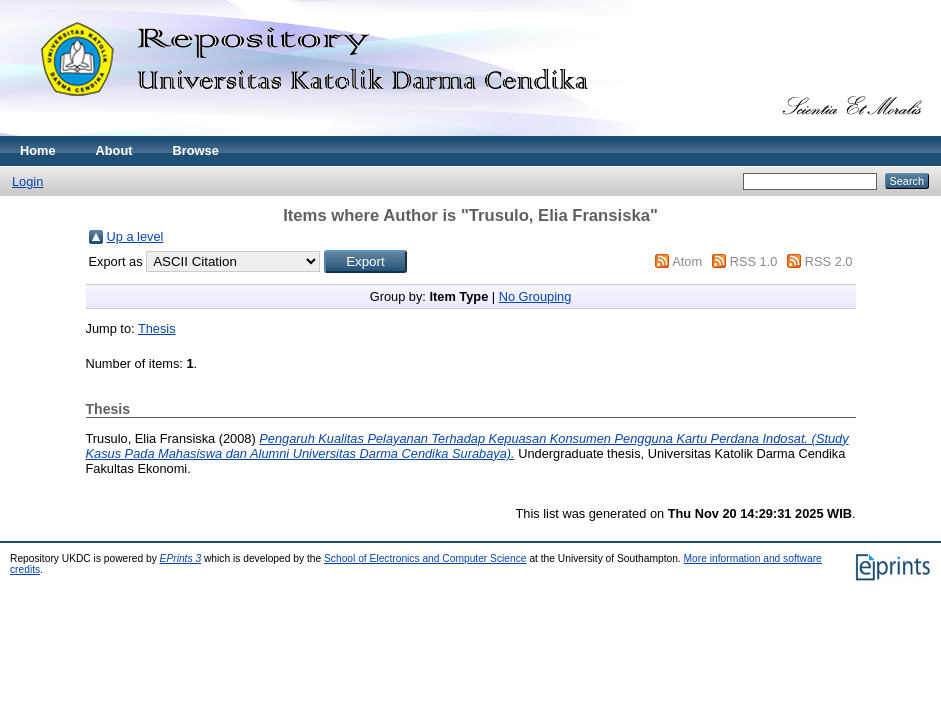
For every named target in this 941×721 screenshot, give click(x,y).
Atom (687, 261)
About (114, 150)
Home (38, 150)
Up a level (135, 236)
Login (27, 181)
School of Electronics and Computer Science (425, 558)
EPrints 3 (181, 558)
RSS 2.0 (829, 261)
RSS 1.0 (754, 261)
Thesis (157, 328)
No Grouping (535, 296)
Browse (196, 150)
